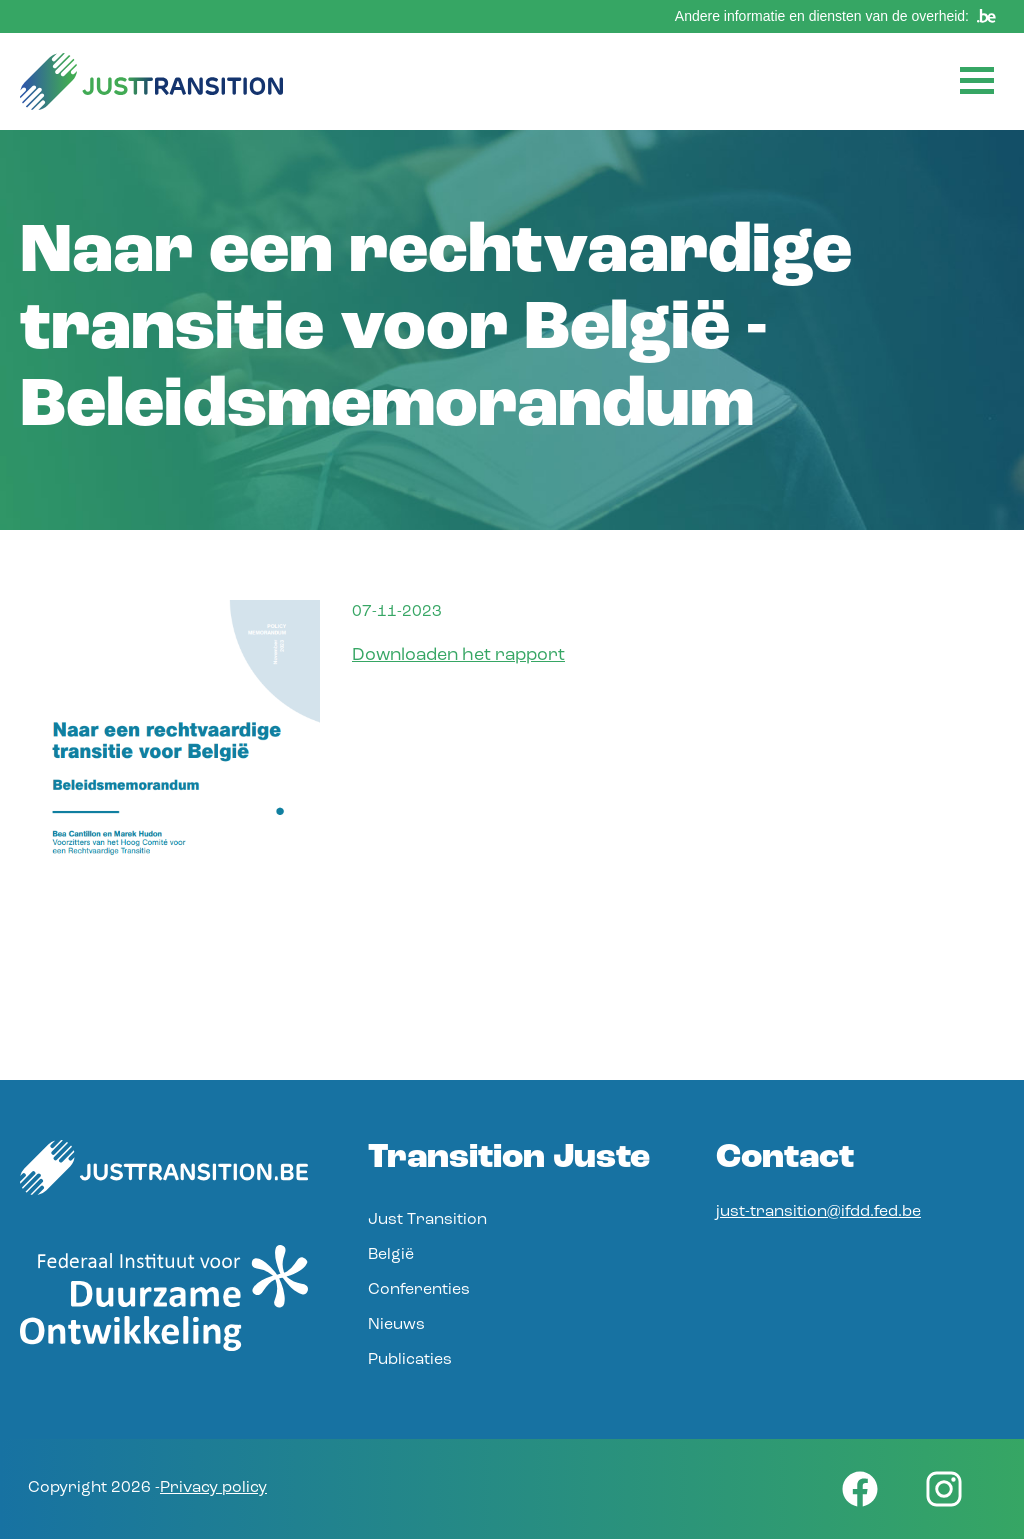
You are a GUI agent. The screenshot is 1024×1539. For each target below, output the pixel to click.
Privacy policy (213, 1488)
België (391, 1255)
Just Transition (427, 1220)
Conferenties (419, 1290)
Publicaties (410, 1360)
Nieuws (396, 1325)
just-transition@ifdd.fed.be (818, 1212)
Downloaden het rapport (458, 655)
